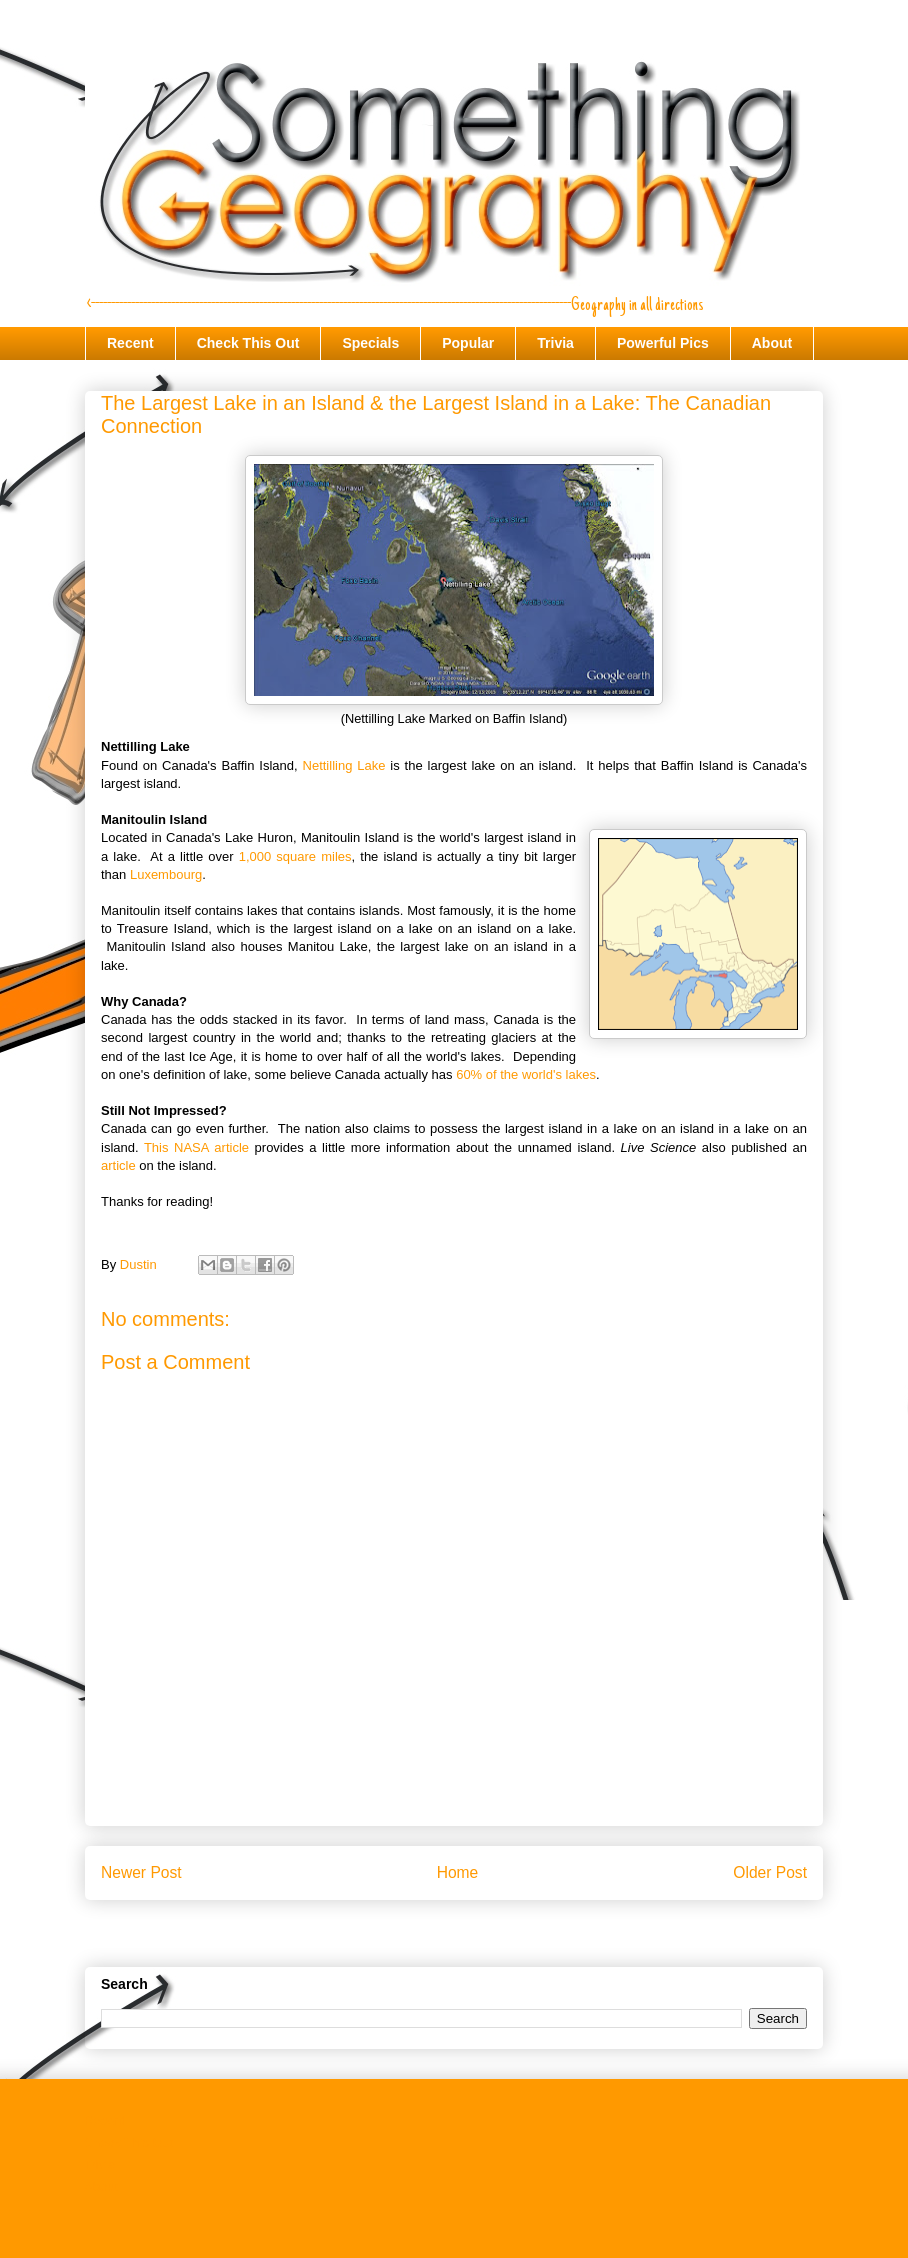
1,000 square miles (295, 856)
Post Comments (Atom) (493, 1936)
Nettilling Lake (344, 765)
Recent (130, 343)
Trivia (555, 343)
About (772, 343)
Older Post (770, 1872)
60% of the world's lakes (526, 1074)
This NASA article (196, 1147)
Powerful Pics (663, 343)
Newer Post (141, 1872)
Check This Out (248, 343)
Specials (370, 343)
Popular (468, 343)
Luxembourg (166, 874)
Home (458, 1872)
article (118, 1165)
